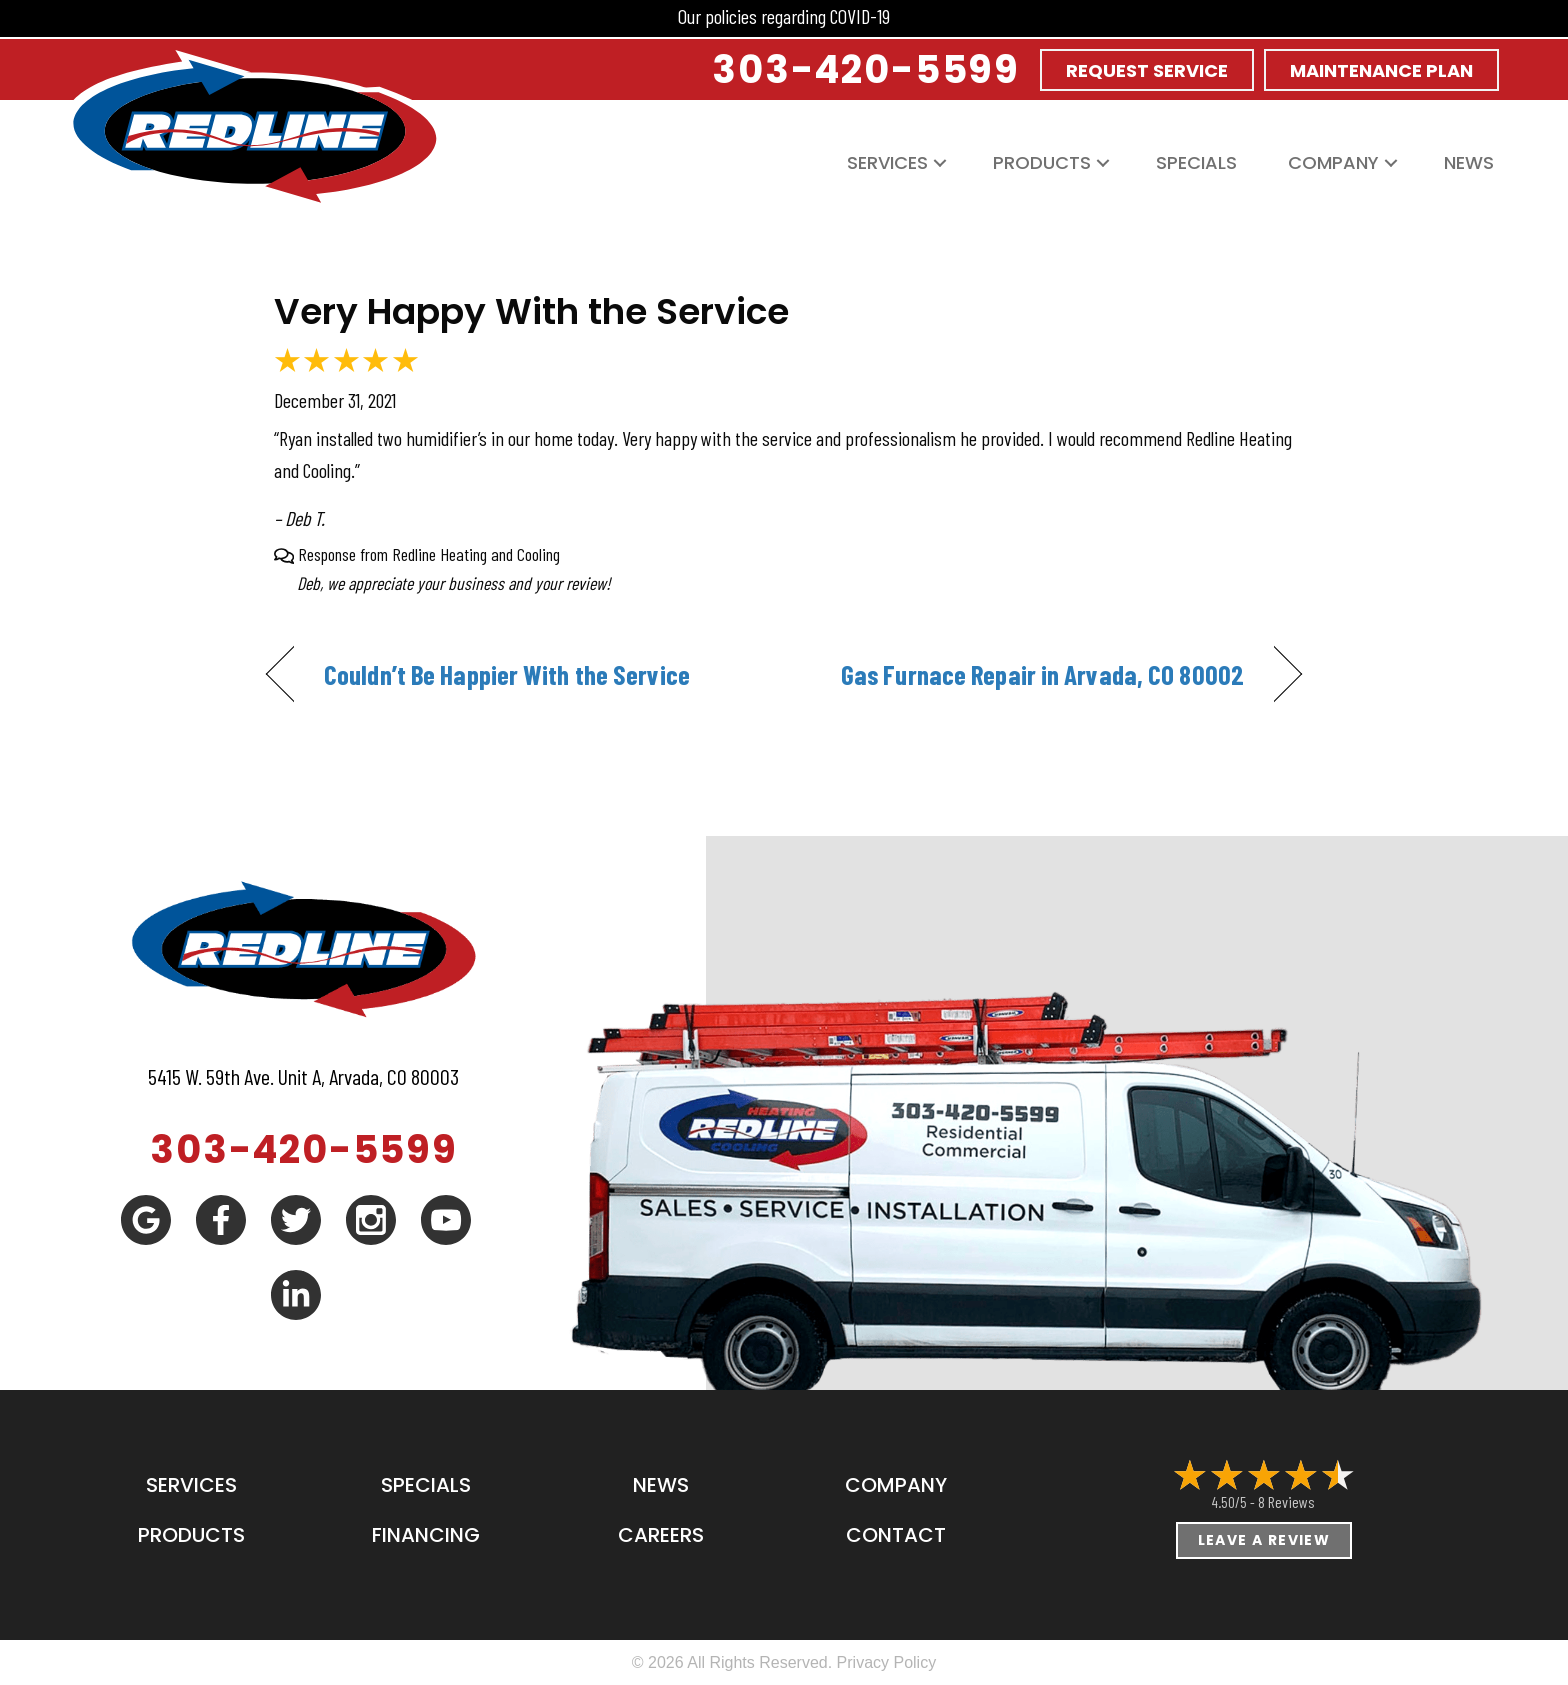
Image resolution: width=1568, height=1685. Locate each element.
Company (1333, 162)
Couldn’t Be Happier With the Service (507, 674)
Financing (426, 1535)
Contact (896, 1535)
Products (1042, 162)
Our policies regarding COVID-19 (784, 16)
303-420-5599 (304, 1149)
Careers (661, 1535)
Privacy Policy (887, 1662)
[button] (940, 163)
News (1469, 162)
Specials (1196, 162)
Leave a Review (1264, 1540)
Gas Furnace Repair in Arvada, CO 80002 (1042, 674)
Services (887, 162)
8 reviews (1286, 1501)
